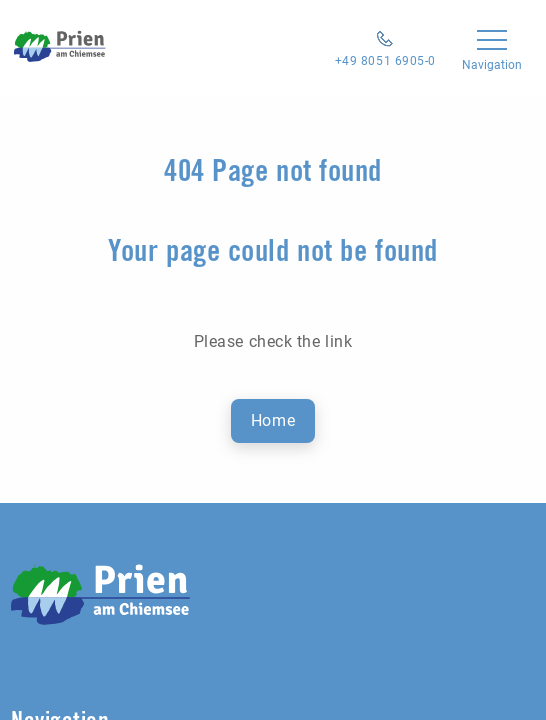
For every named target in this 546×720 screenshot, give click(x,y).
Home (273, 420)
